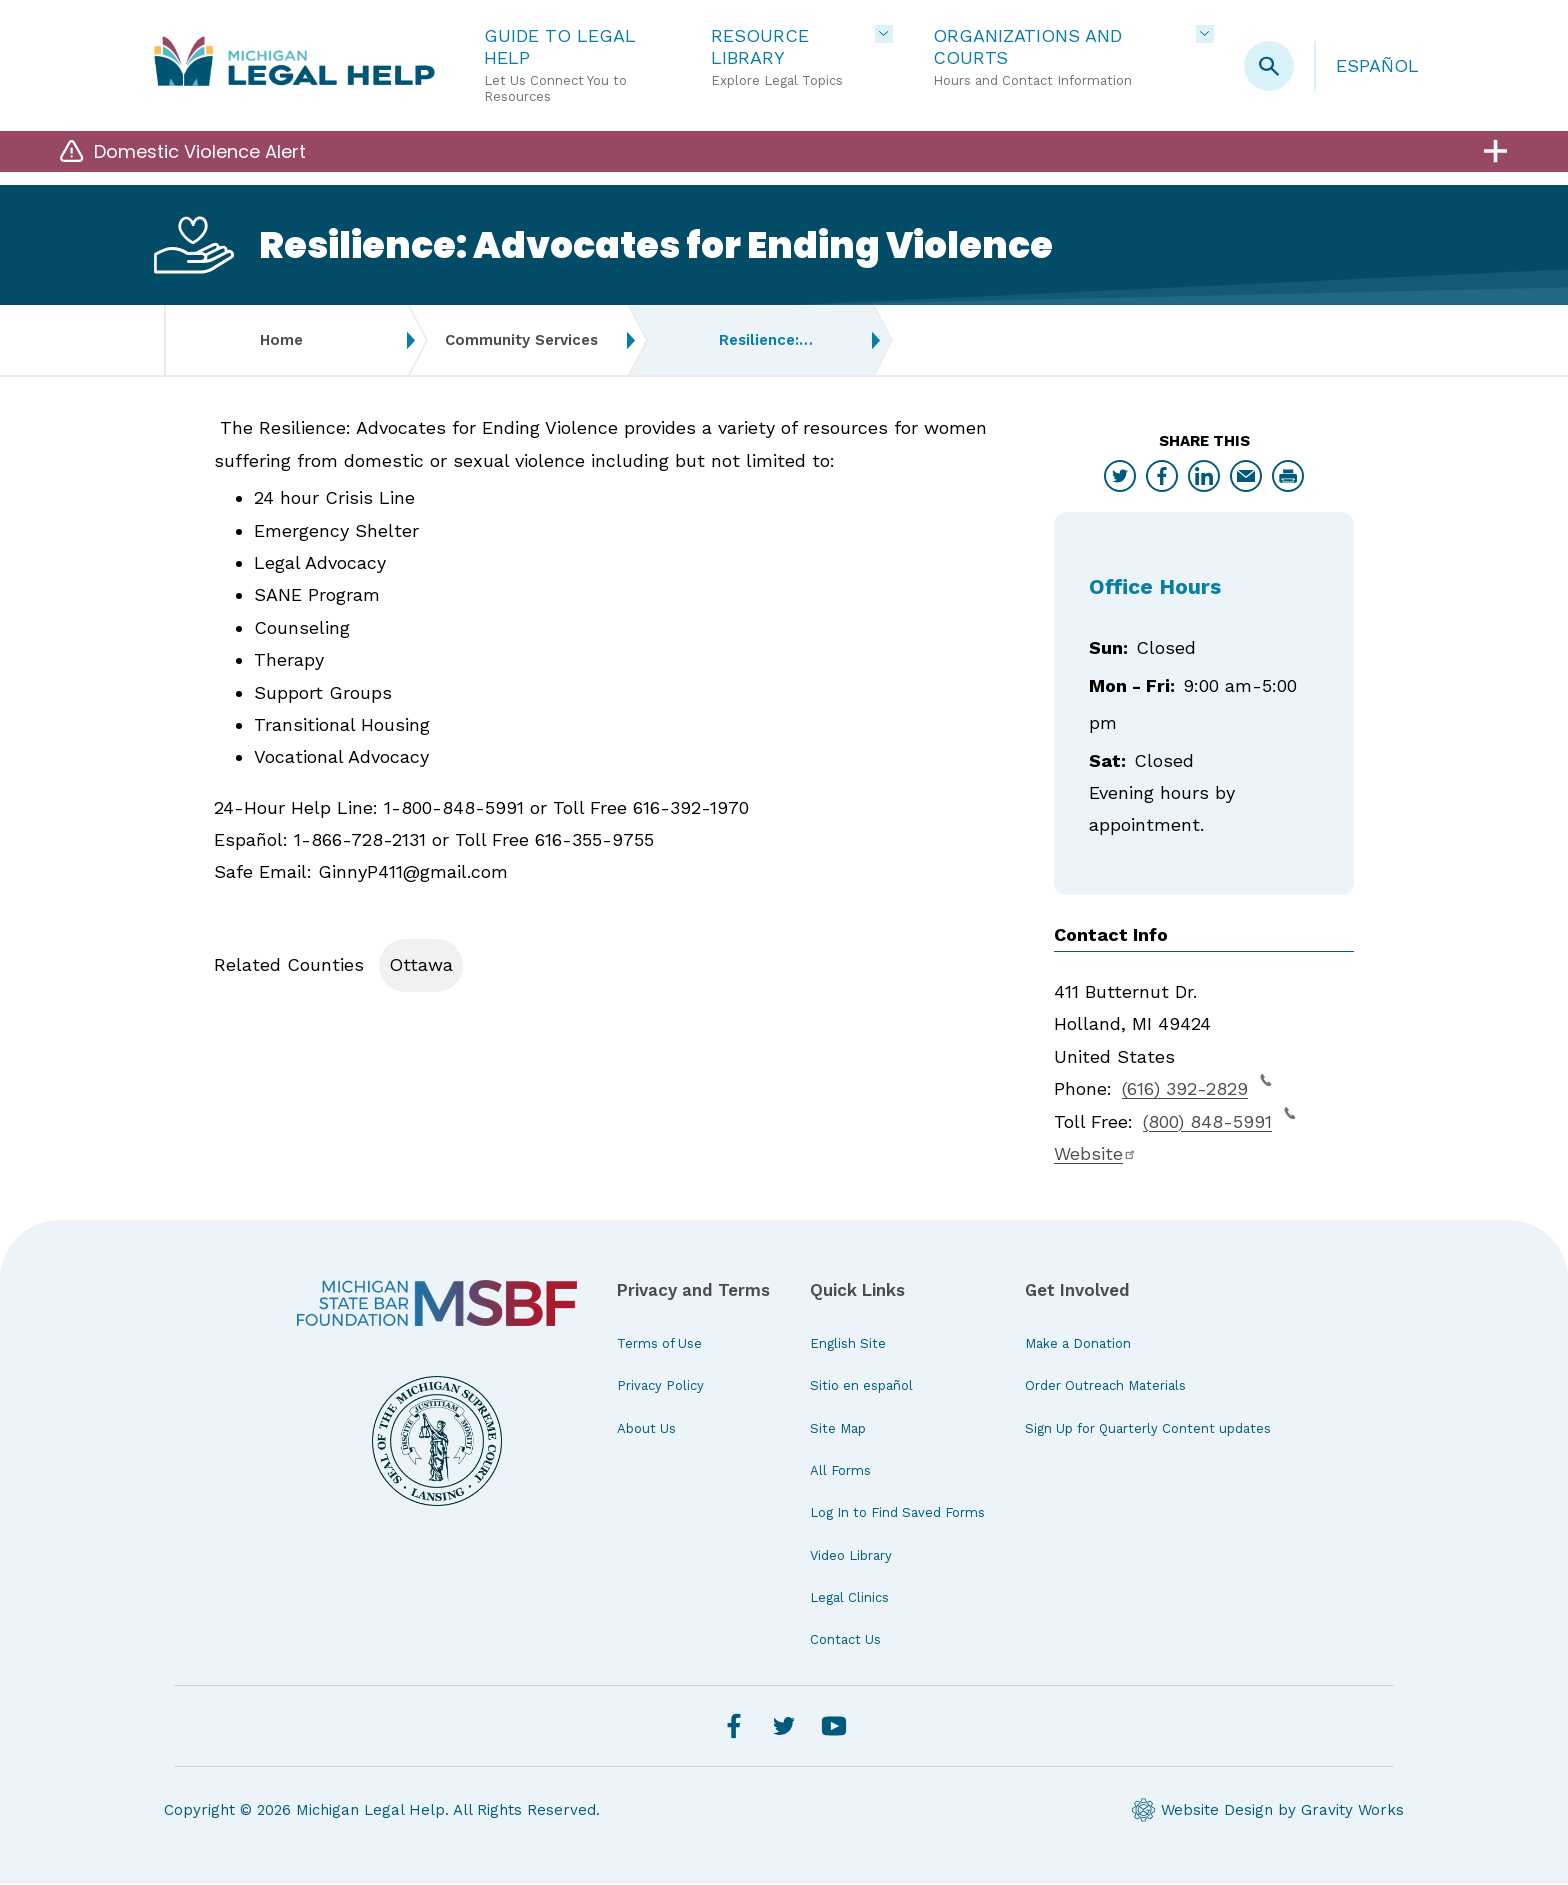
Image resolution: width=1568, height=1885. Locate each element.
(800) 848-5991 (1219, 1120)
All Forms (840, 1471)
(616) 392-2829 (1197, 1087)
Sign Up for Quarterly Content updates (1148, 1429)
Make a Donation (1078, 1344)
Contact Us (845, 1641)
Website (1095, 1154)
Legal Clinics (849, 1598)
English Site (848, 1344)
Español (1377, 65)
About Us (646, 1429)
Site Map (838, 1429)
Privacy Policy (660, 1386)
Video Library (851, 1556)
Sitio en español (861, 1386)
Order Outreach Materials (1105, 1386)
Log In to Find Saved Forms (897, 1513)
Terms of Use (659, 1344)
